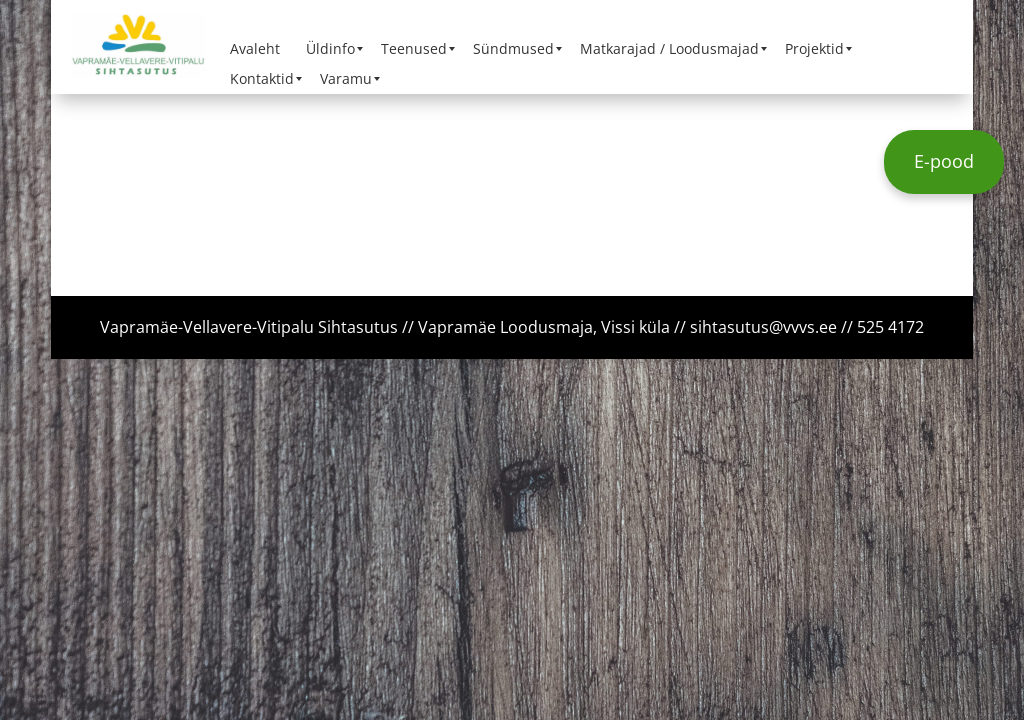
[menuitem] (255, 49)
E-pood (944, 161)
